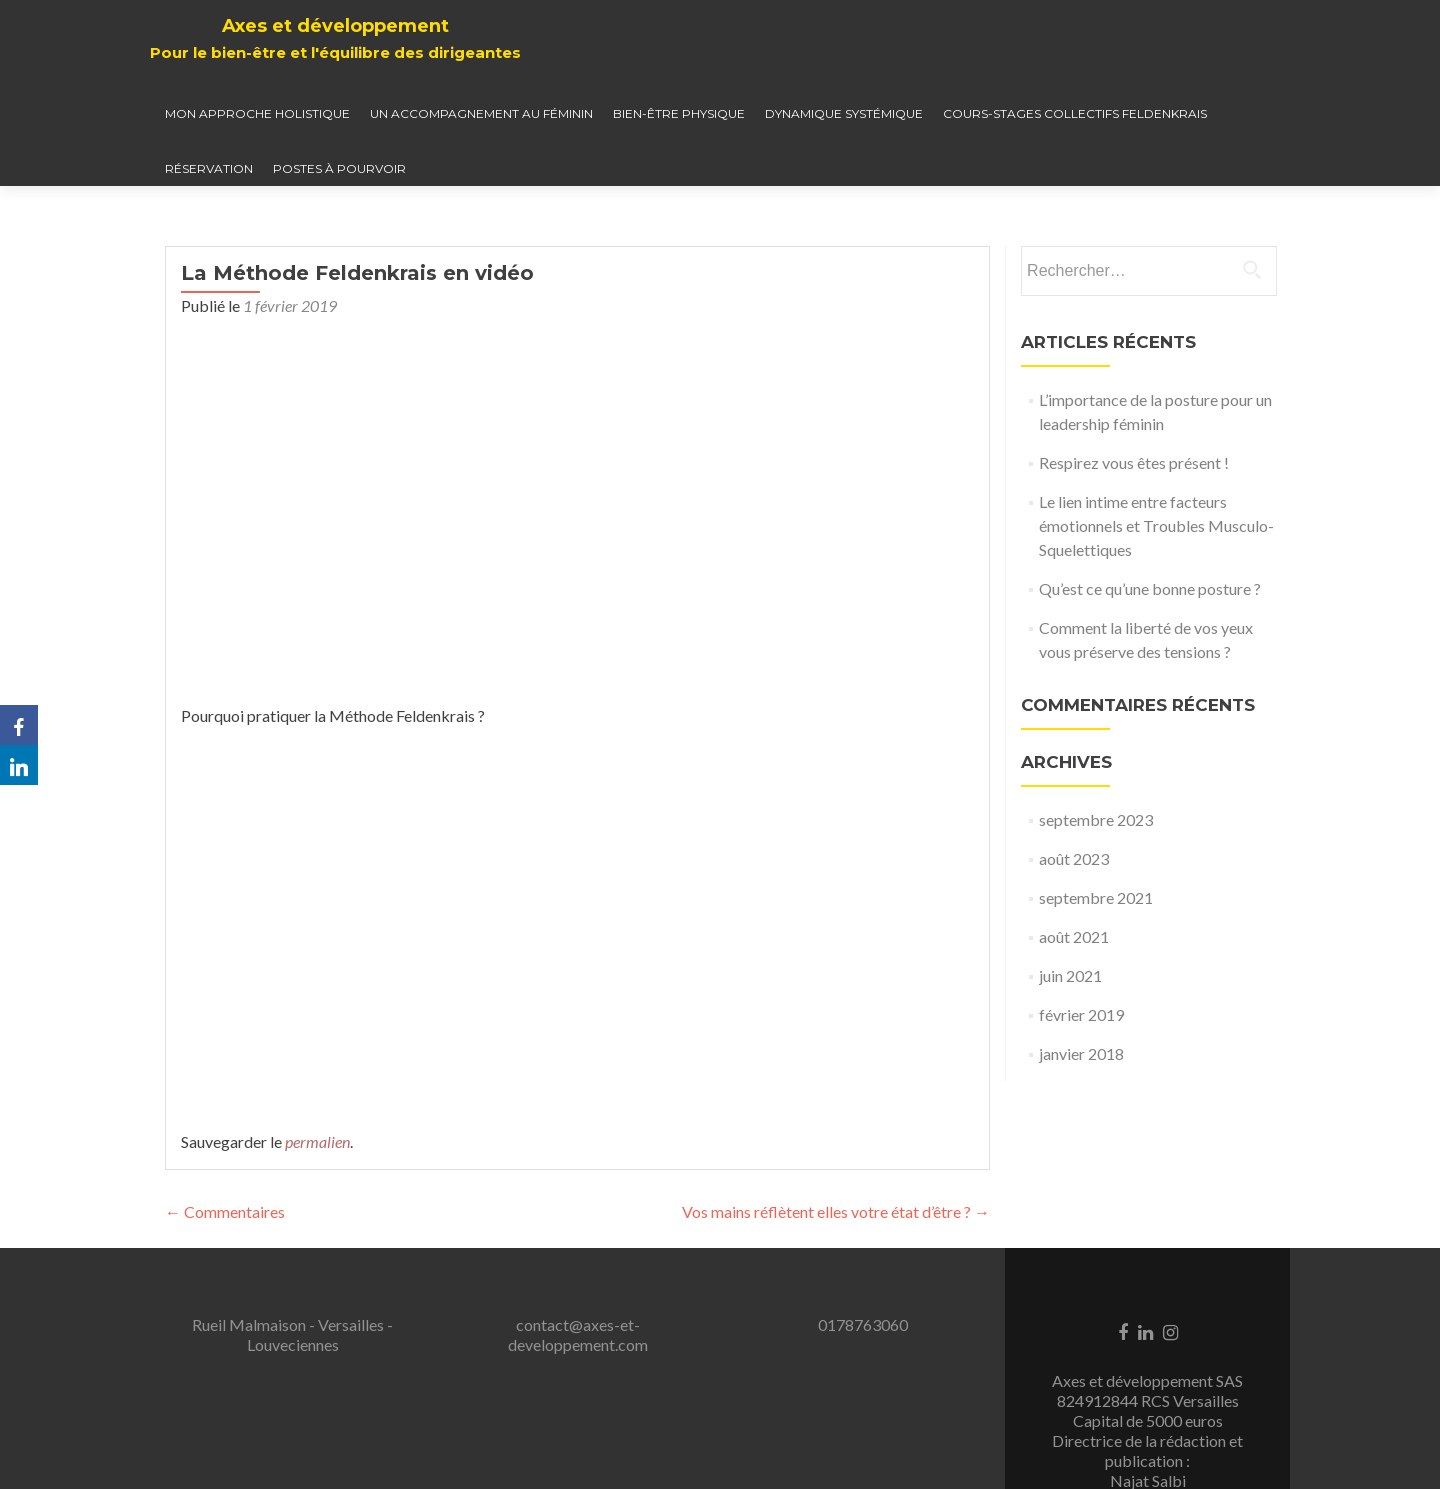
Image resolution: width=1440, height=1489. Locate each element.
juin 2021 (1070, 975)
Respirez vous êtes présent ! (1134, 462)
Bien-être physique (679, 113)
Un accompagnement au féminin (481, 113)
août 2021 (1074, 936)
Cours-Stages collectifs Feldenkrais (1075, 113)
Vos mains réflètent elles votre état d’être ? (836, 1211)
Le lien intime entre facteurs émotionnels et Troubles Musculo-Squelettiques (1156, 525)
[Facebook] (19, 725)
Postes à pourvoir (339, 168)
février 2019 (1081, 1014)
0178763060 (863, 1324)
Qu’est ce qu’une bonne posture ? (1150, 588)
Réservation (209, 168)
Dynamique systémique (844, 113)
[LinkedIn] (19, 765)
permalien (317, 1141)
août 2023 (1074, 858)
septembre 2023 (1096, 819)
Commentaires (225, 1211)
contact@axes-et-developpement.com (578, 1334)
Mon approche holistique (257, 113)
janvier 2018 (1081, 1053)
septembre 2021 (1096, 897)
